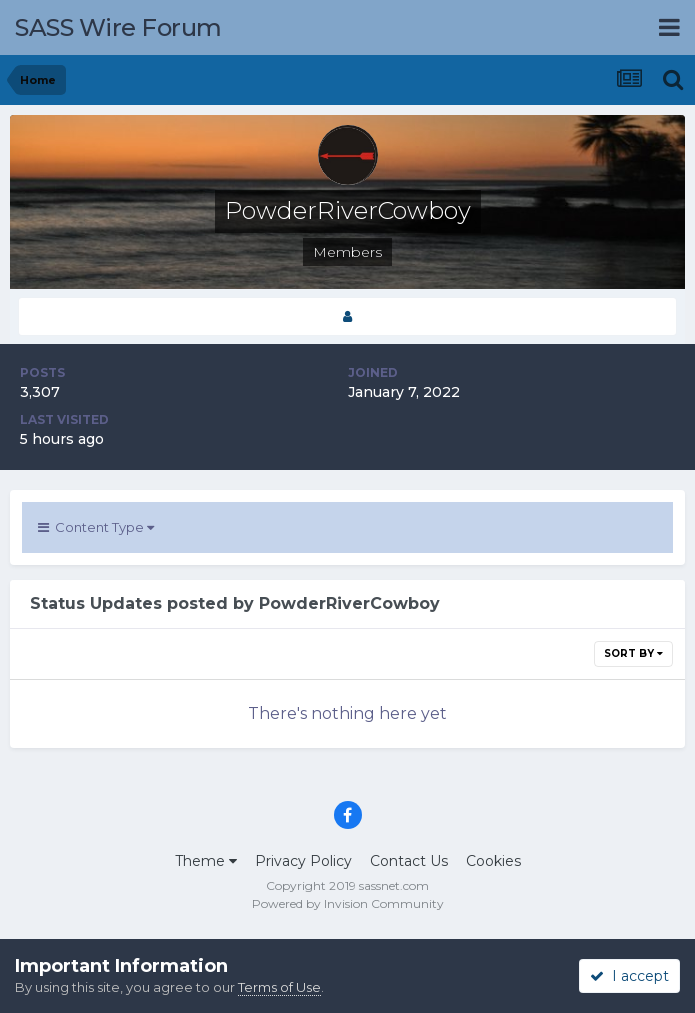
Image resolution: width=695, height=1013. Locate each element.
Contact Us (409, 861)
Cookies (493, 861)
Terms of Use (279, 987)
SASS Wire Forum (118, 27)
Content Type (96, 527)
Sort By (633, 653)
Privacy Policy (303, 861)
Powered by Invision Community (348, 903)
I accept (629, 976)
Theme (206, 861)
